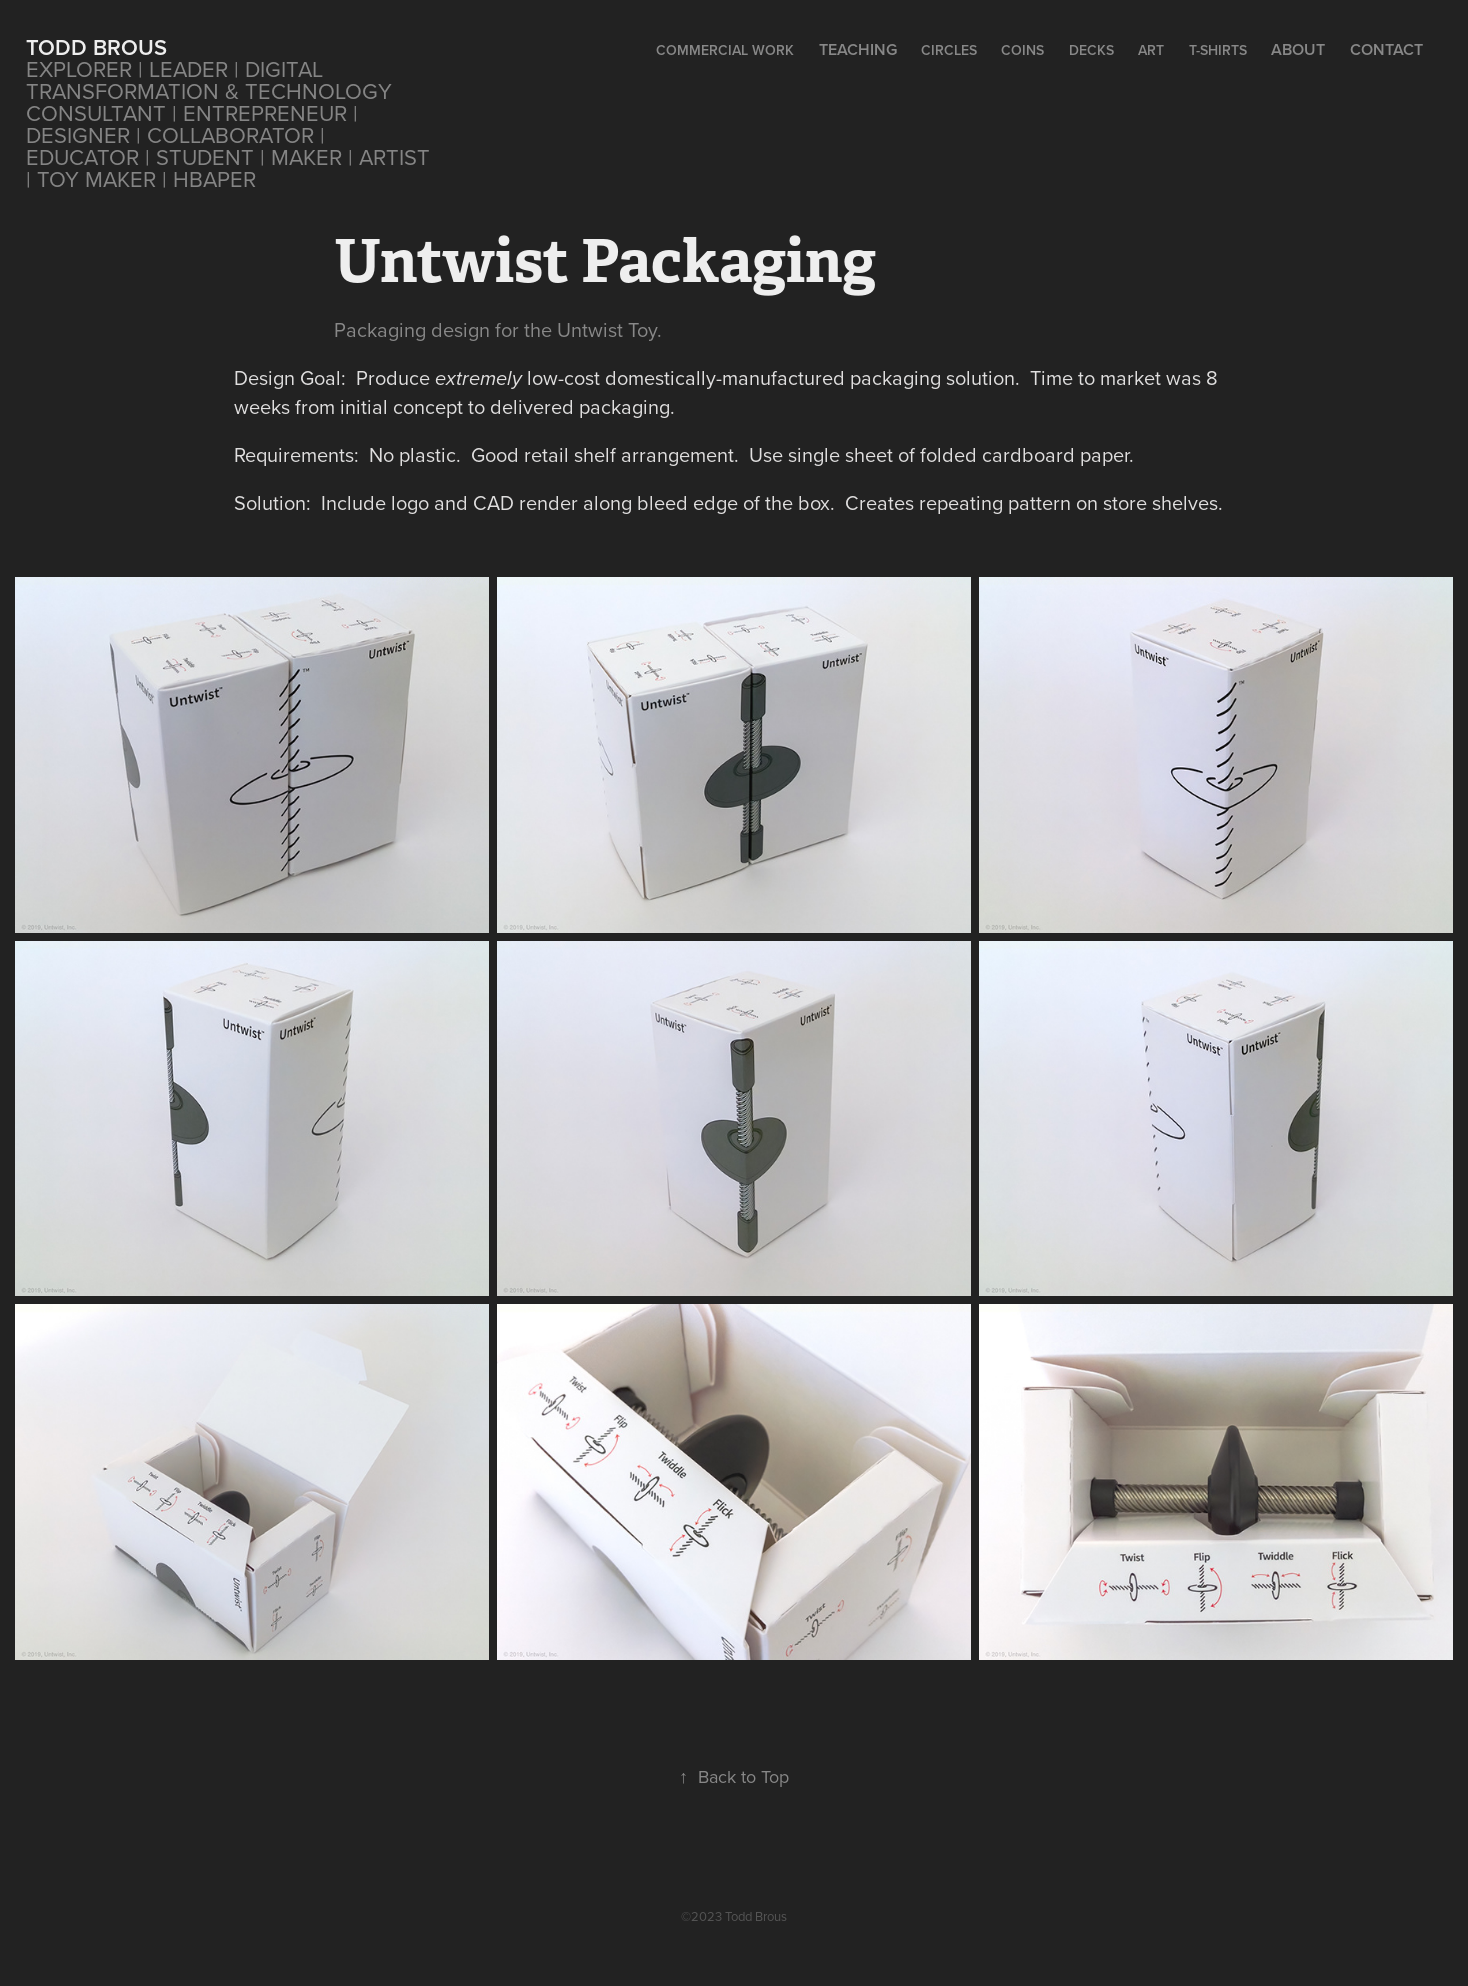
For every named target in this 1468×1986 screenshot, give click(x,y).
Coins (1022, 50)
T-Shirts (1218, 50)
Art (1151, 50)
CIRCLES (949, 50)
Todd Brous (96, 47)
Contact (1386, 49)
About (1298, 49)
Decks (1091, 50)
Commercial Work (725, 50)
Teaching (858, 49)
